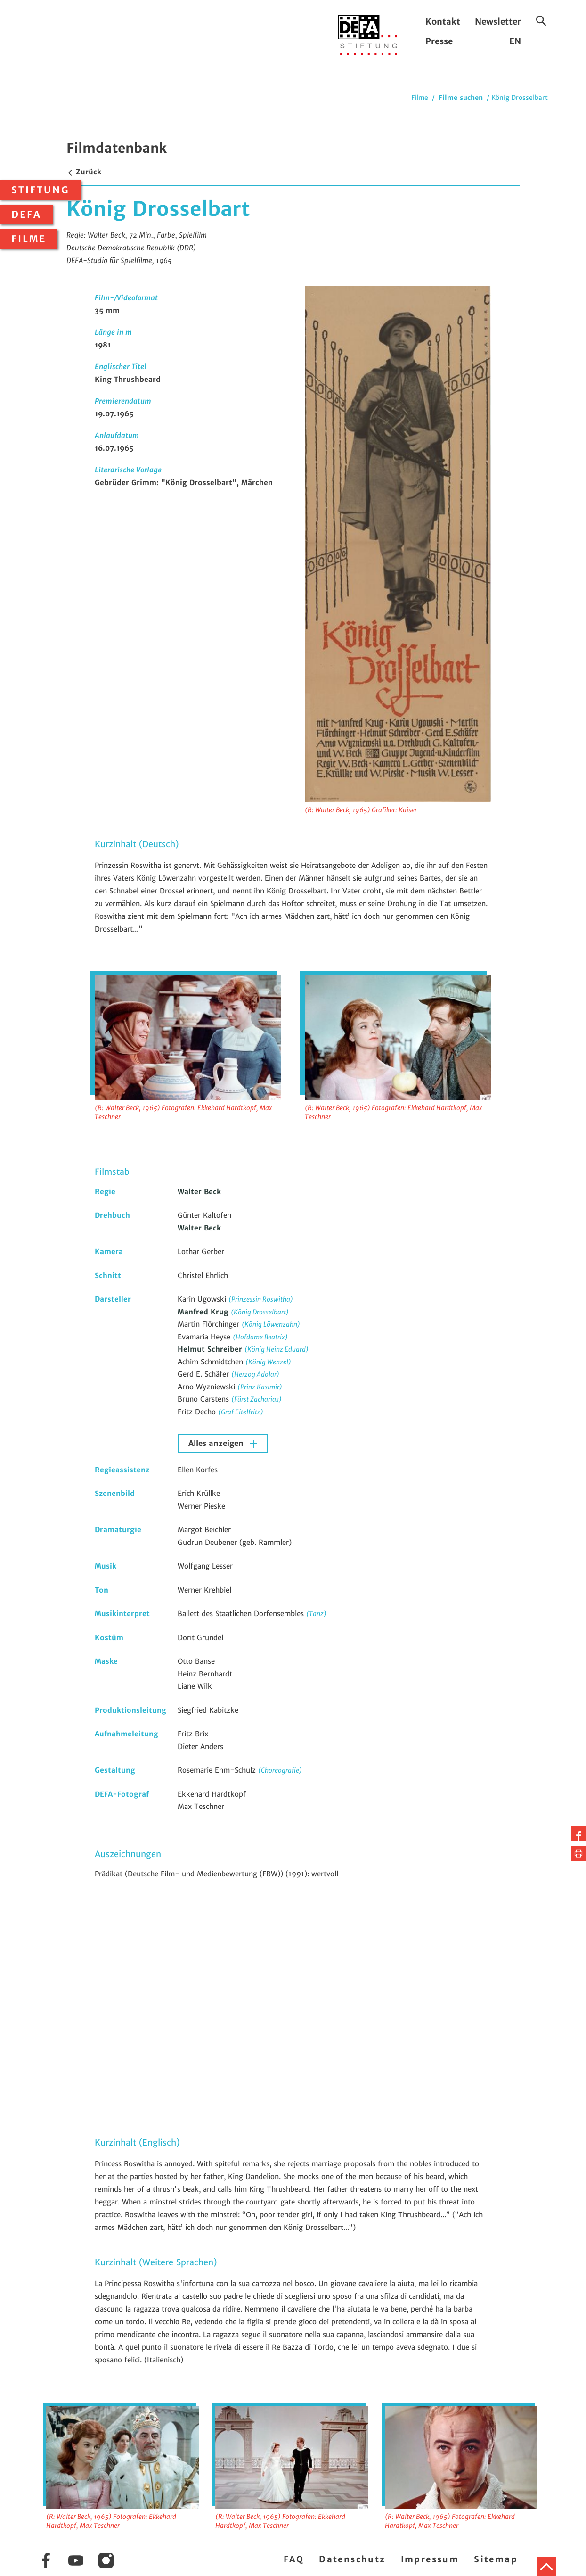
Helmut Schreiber (211, 1349)
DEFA (26, 214)
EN (515, 41)
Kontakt (442, 21)
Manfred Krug (204, 1311)
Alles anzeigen (217, 1443)
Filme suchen (461, 97)
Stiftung (40, 190)
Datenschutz (352, 2559)
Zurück (83, 171)
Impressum (430, 2559)
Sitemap (496, 2559)
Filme (28, 239)
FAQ (294, 2559)
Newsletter (498, 21)
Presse (439, 41)
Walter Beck (199, 1191)
